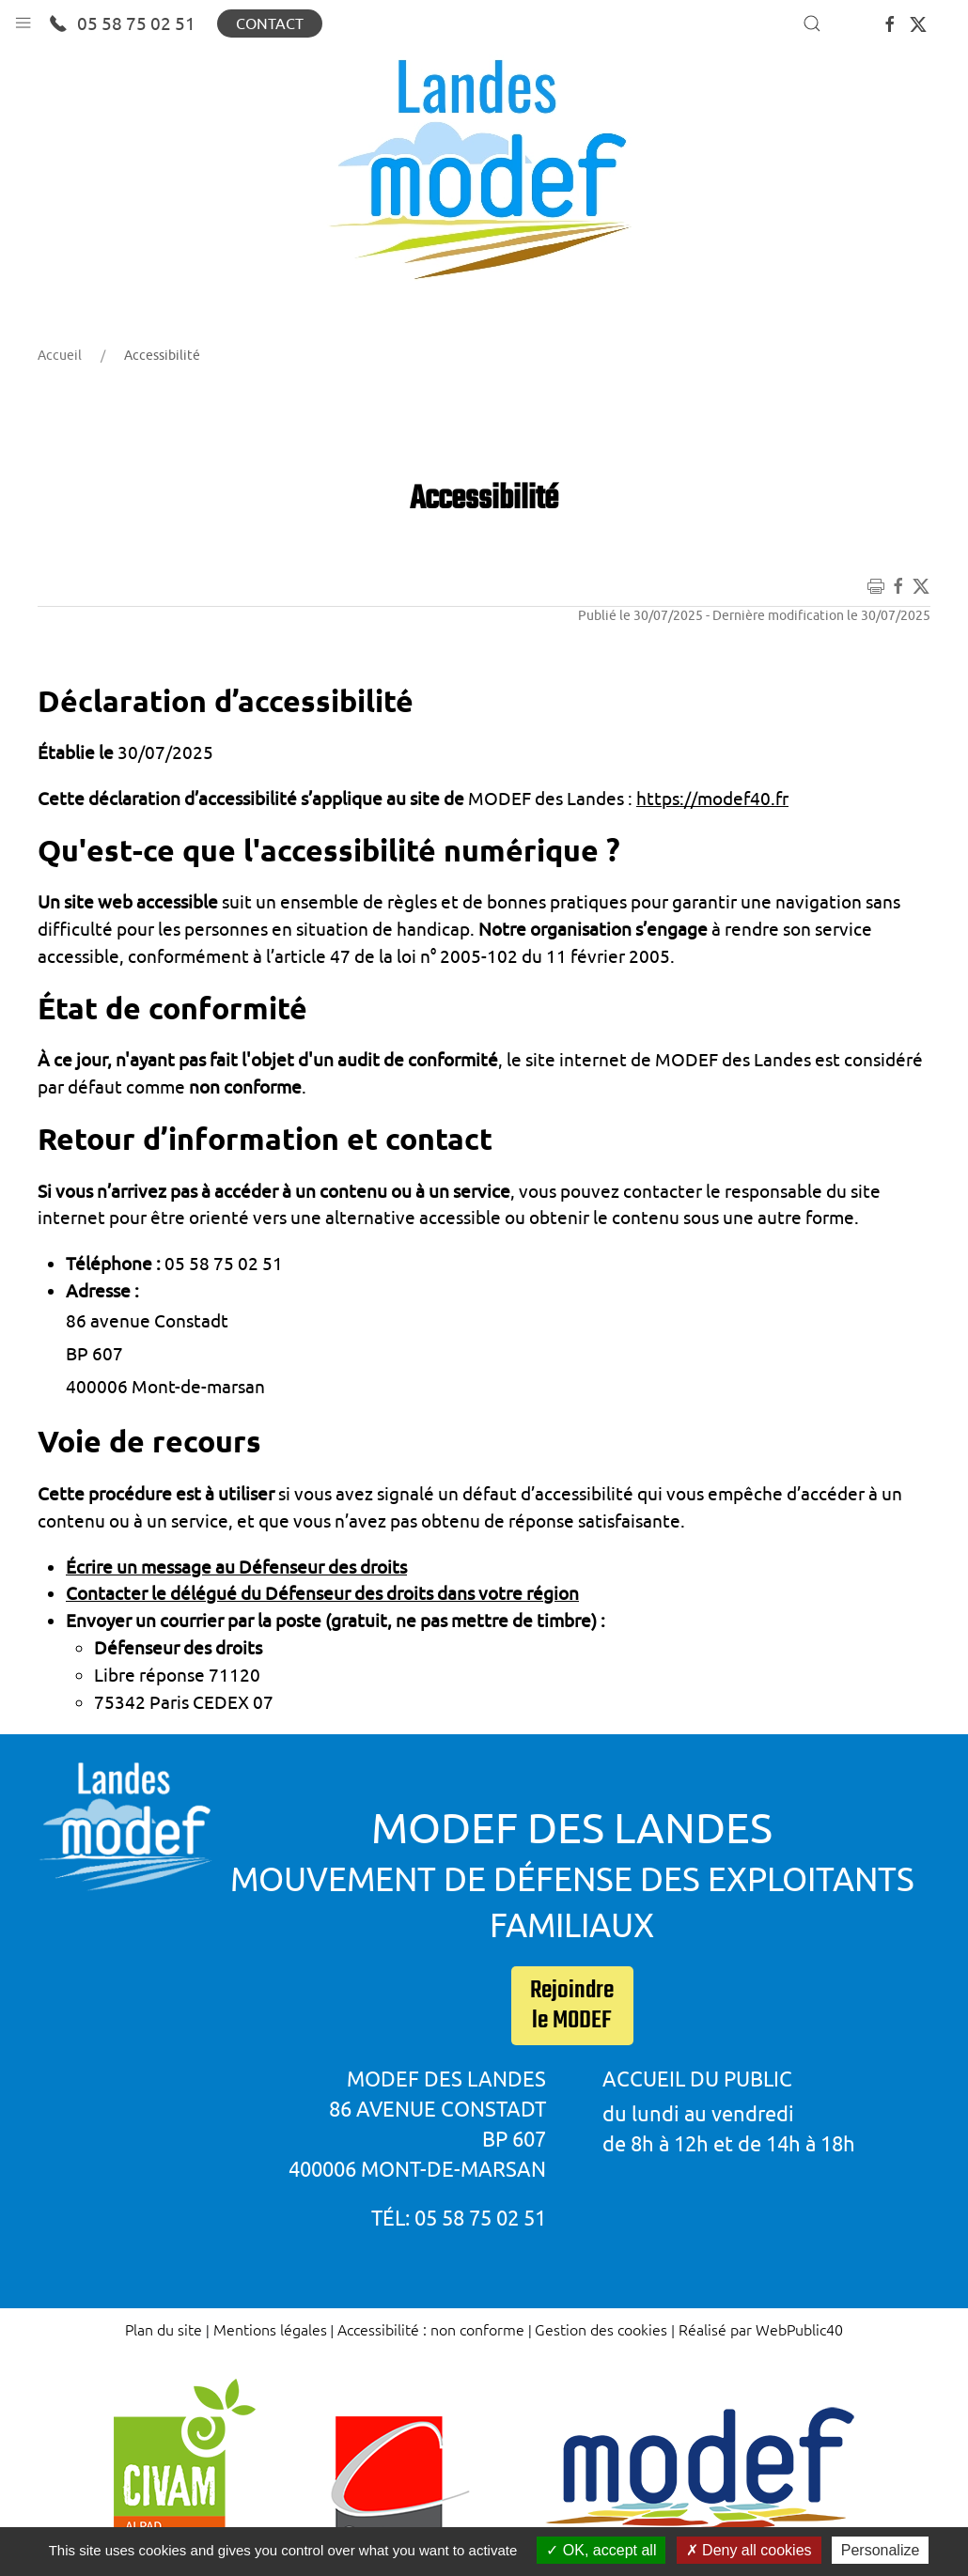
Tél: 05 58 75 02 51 (458, 2217)
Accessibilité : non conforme (430, 2329)
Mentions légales (270, 2329)
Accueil (60, 355)
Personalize (880, 2550)
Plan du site (163, 2329)
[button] (23, 18)
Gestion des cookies (601, 2329)
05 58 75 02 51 (122, 23)
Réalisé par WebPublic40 (761, 2329)
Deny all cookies (749, 2550)
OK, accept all (601, 2550)
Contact (270, 23)
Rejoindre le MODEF (572, 2006)
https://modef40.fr (712, 798)
